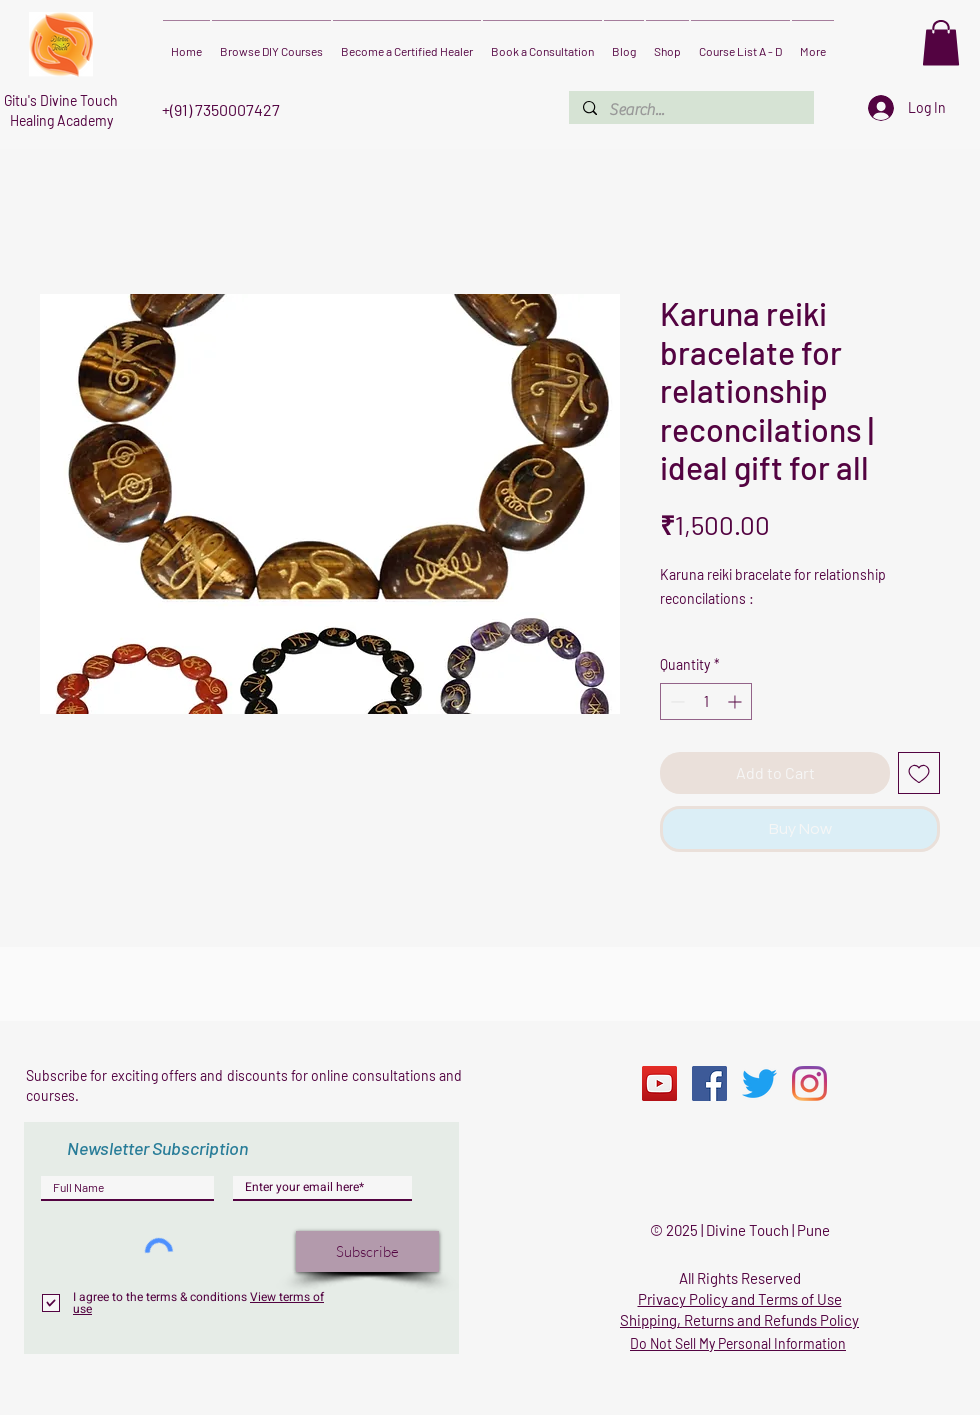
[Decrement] (675, 701)
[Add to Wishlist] (919, 773)
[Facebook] (709, 1083)
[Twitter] (759, 1083)
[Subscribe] (367, 1251)
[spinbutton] (706, 701)
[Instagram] (809, 1083)
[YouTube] (659, 1083)
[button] (941, 42)
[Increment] (736, 701)
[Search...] (690, 110)
